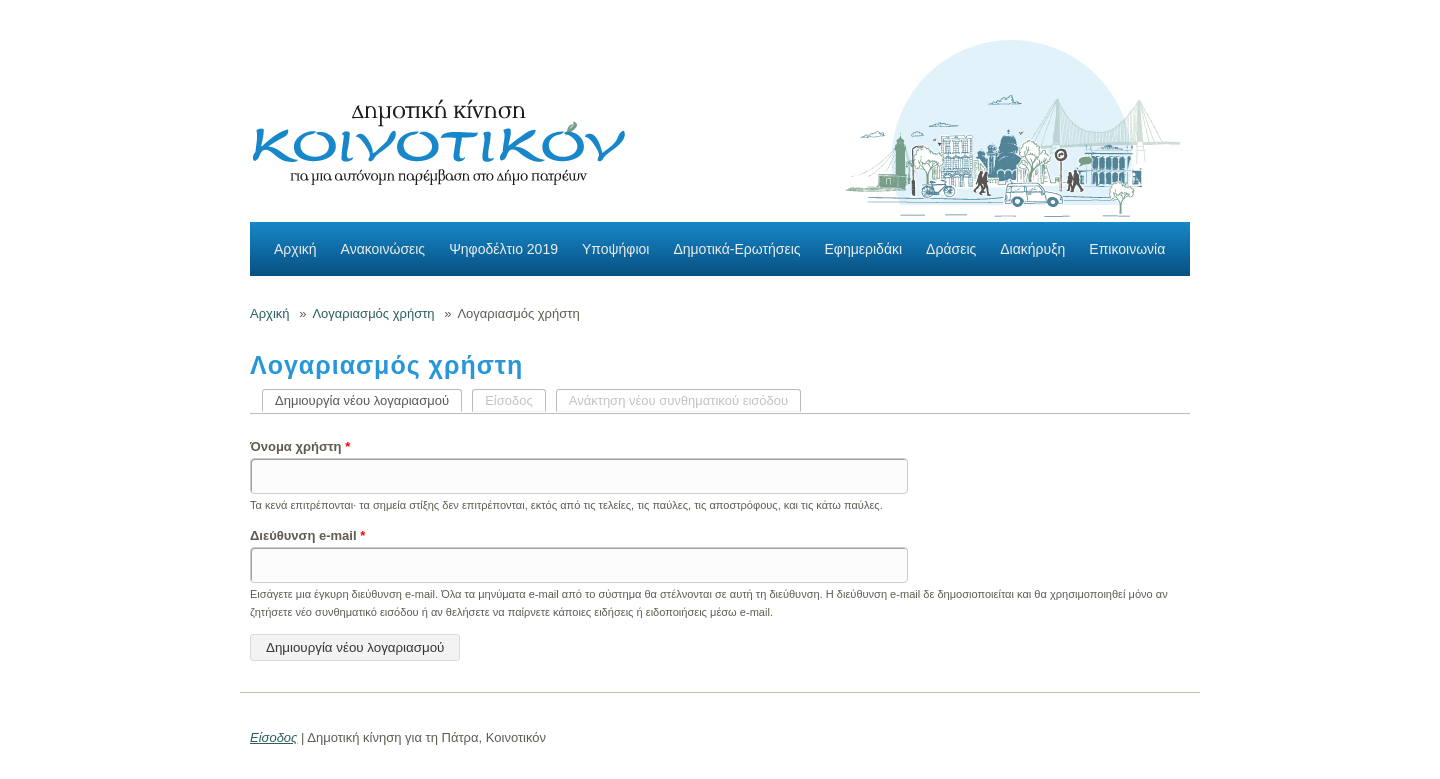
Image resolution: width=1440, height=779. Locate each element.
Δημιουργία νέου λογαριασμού (368, 400)
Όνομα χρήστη (300, 446)
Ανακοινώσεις (383, 249)
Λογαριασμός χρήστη (373, 313)
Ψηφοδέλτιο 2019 (503, 249)
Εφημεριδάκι (864, 249)
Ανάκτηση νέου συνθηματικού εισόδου (678, 400)
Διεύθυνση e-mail (307, 535)
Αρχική (295, 249)
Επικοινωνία (1127, 249)
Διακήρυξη (1032, 249)
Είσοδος (509, 400)
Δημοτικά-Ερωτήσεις (736, 249)
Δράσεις (951, 249)
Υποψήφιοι (615, 249)
